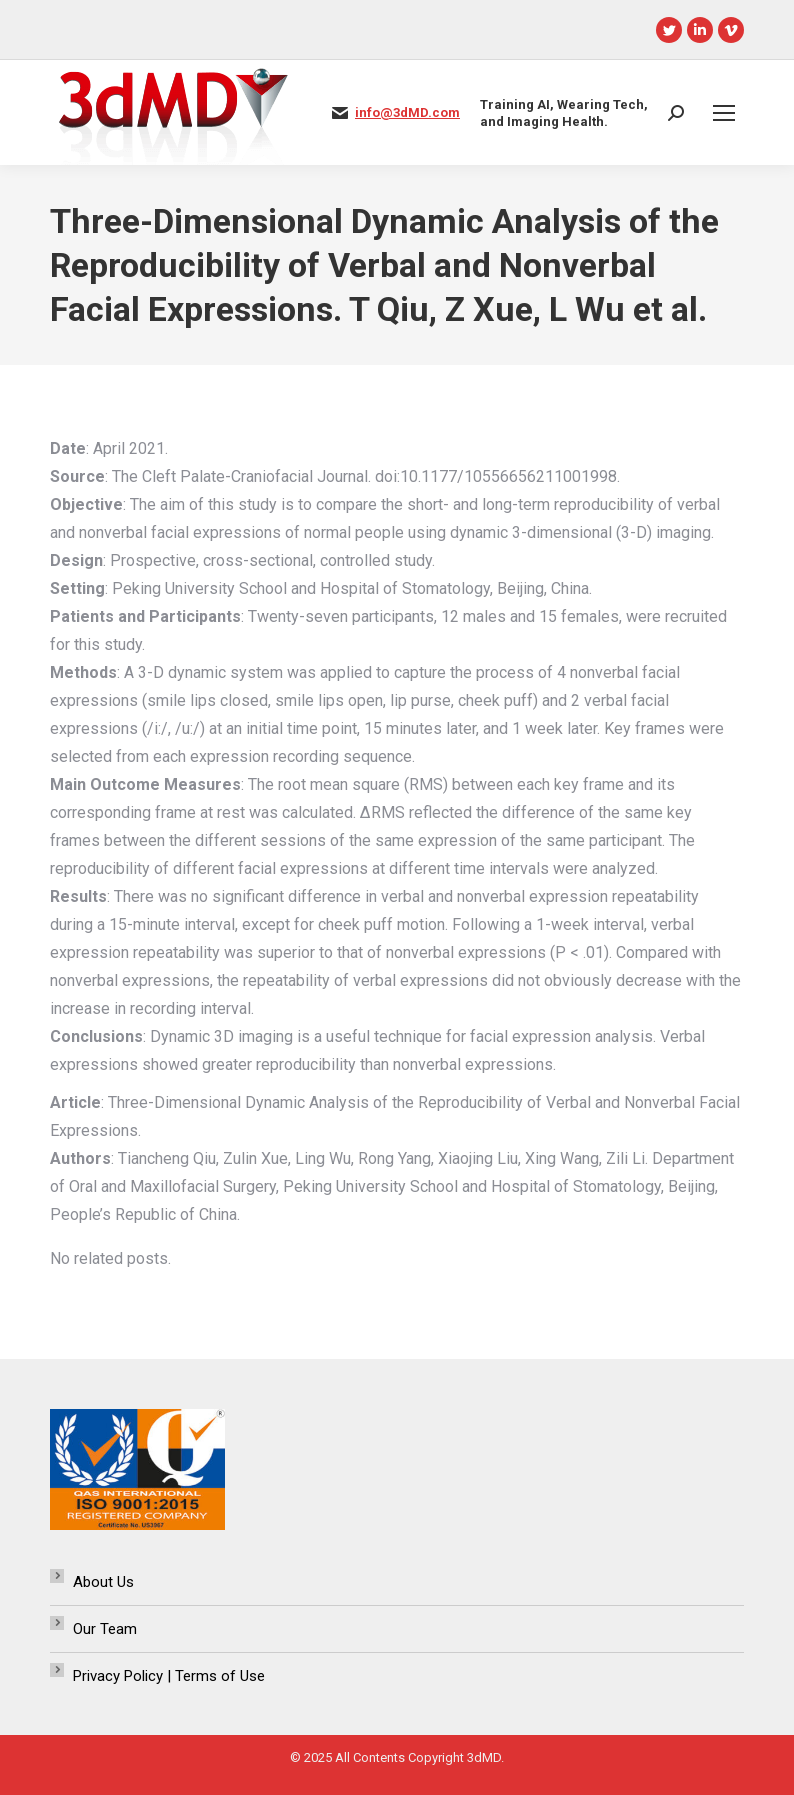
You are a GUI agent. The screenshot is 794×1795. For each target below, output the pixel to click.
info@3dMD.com (407, 112)
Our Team (105, 1629)
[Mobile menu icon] (724, 113)
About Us (103, 1582)
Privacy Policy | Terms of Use (169, 1676)
